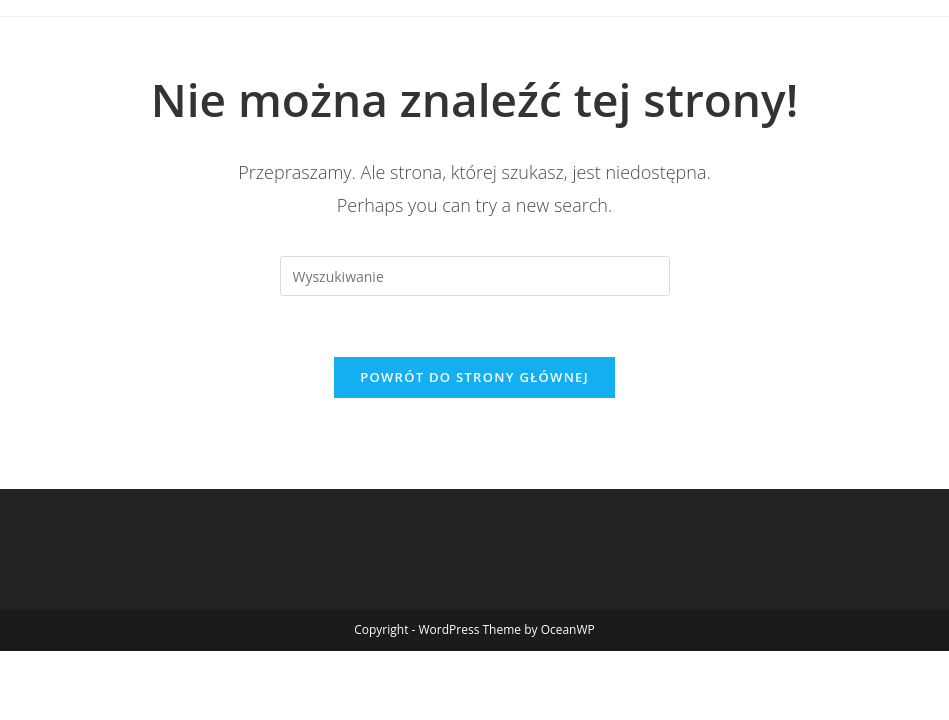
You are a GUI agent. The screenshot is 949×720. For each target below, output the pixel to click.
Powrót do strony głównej (474, 377)
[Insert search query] (475, 276)
